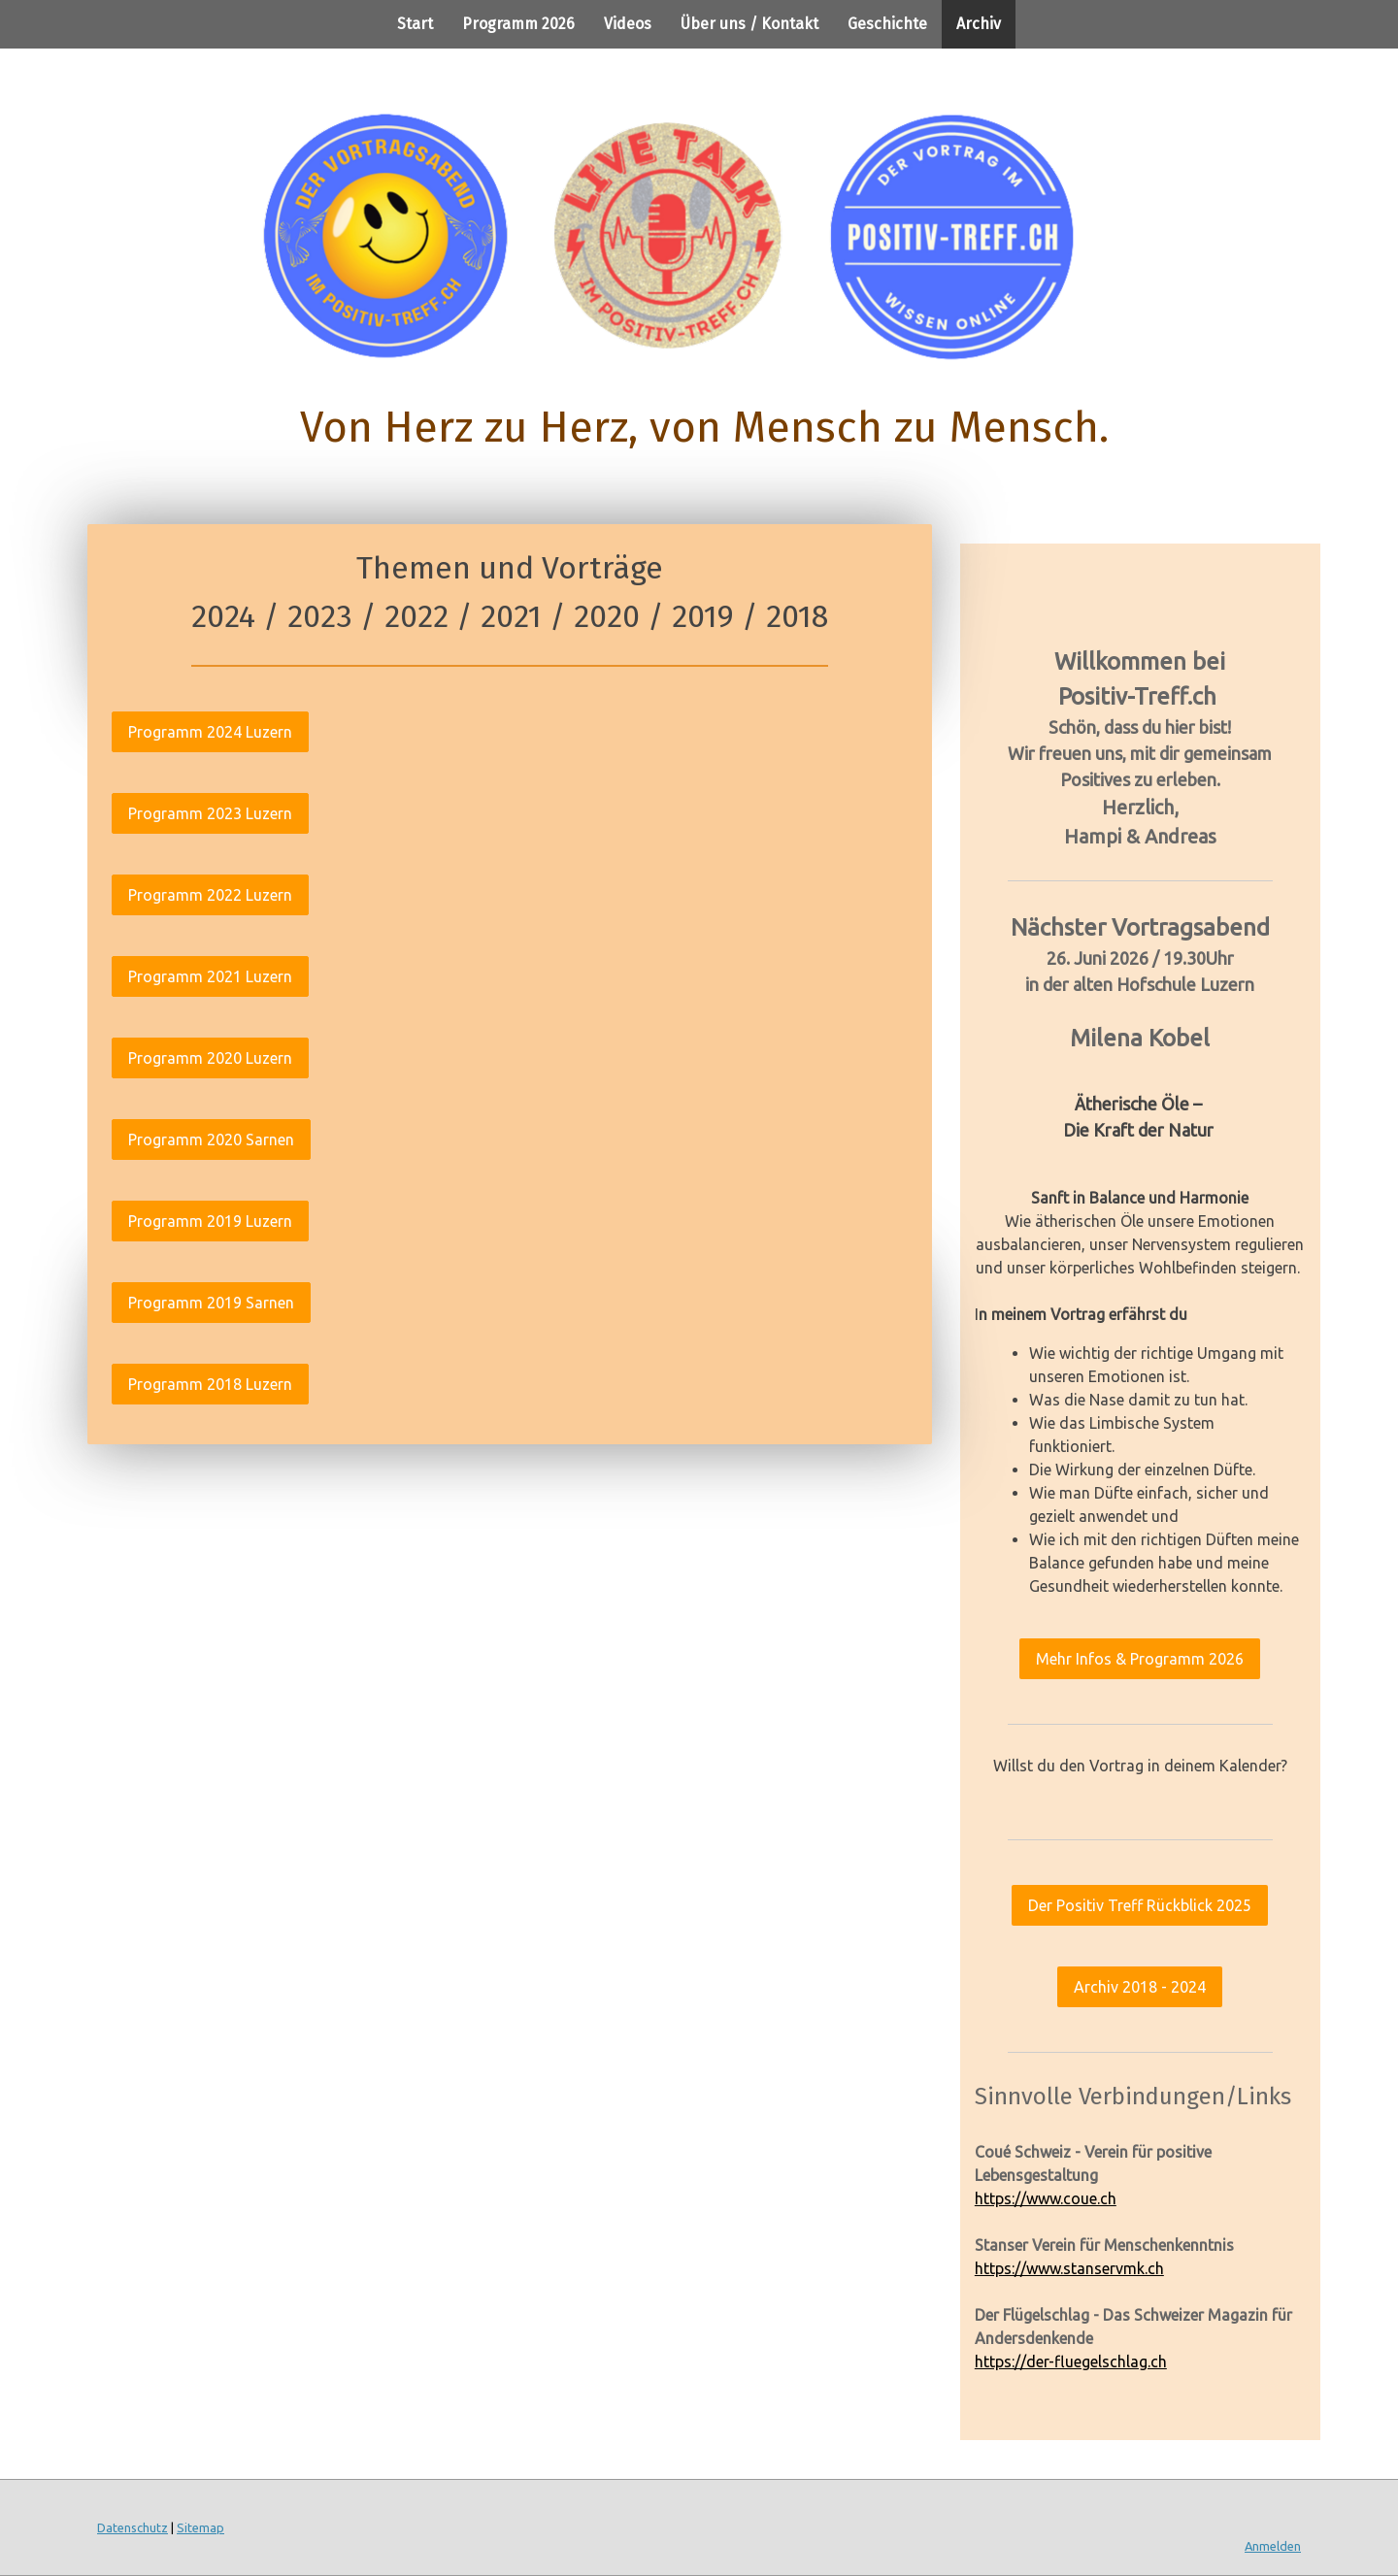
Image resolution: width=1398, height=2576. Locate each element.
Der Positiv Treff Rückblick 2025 (1139, 1905)
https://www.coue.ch (1045, 2198)
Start (415, 24)
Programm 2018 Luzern (210, 1384)
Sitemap (200, 2527)
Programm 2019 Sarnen (211, 1302)
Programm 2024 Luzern (210, 732)
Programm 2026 (518, 24)
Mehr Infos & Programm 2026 (1140, 1659)
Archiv (978, 24)
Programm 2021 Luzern (210, 976)
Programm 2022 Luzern (210, 895)
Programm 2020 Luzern (210, 1058)
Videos (627, 24)
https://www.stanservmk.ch (1069, 2268)
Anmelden (1273, 2546)
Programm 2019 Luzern (210, 1221)
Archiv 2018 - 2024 (1140, 1987)
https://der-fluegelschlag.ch (1071, 2361)
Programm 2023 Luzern (210, 813)
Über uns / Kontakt (749, 24)
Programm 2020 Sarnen (211, 1139)
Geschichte (887, 24)
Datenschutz (132, 2527)
